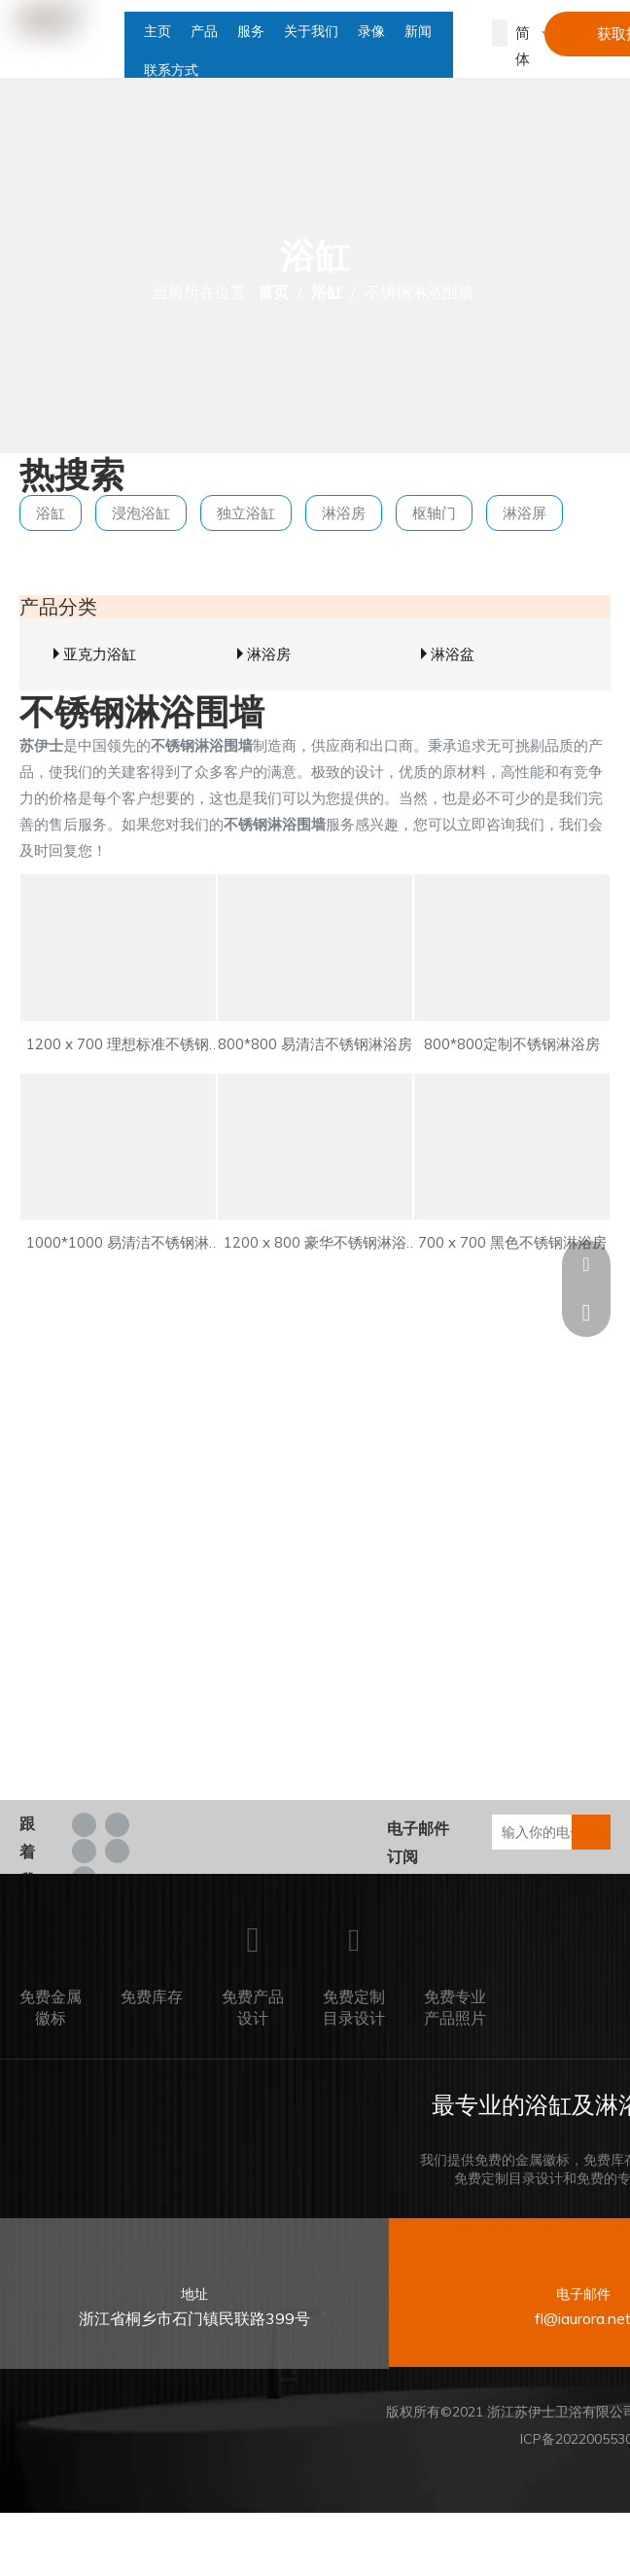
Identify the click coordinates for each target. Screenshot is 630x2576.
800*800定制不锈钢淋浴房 (512, 1044)
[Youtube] (117, 1850)
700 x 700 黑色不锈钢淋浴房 (512, 1242)
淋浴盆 (452, 654)
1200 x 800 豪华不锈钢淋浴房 (315, 1244)
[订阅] (591, 1832)
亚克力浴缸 (99, 654)
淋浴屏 (524, 513)
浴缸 (50, 513)
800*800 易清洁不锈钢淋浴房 (315, 1044)
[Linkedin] (117, 1823)
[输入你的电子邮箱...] (545, 1832)
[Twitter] (84, 1850)
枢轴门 (434, 513)
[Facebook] (84, 1823)
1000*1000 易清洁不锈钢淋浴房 (117, 1244)
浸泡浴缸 (141, 513)
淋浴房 (344, 513)
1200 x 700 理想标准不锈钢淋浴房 (117, 1046)
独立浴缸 (246, 513)
